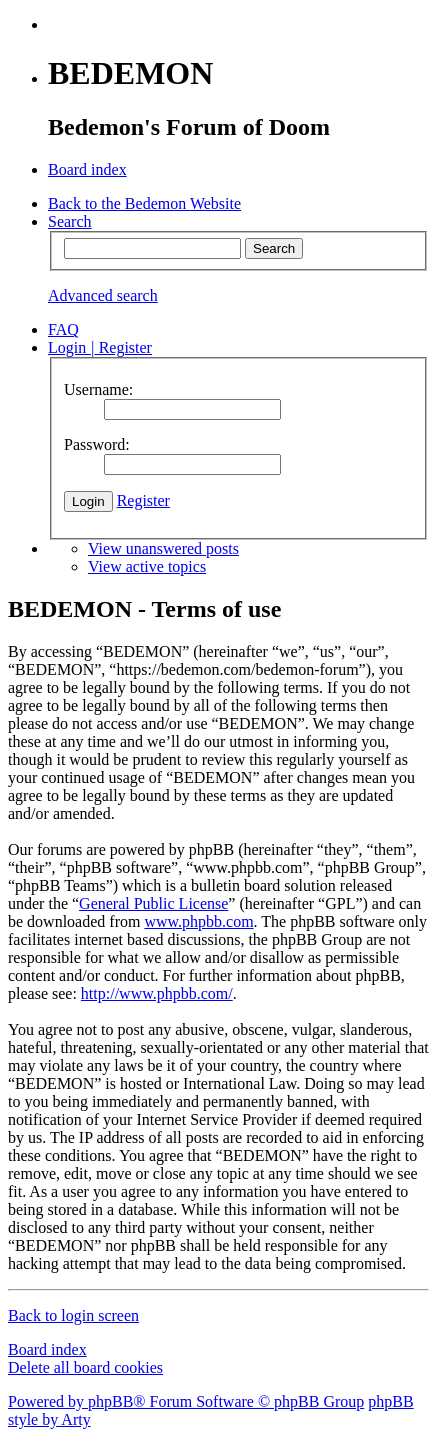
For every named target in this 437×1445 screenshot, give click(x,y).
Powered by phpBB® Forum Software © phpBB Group (186, 1401)
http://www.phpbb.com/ (157, 993)
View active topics (147, 566)
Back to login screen (73, 1315)
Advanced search (103, 295)
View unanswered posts (163, 548)
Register (143, 500)
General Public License (153, 903)
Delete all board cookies (85, 1367)
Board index (47, 1349)
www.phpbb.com (198, 921)
